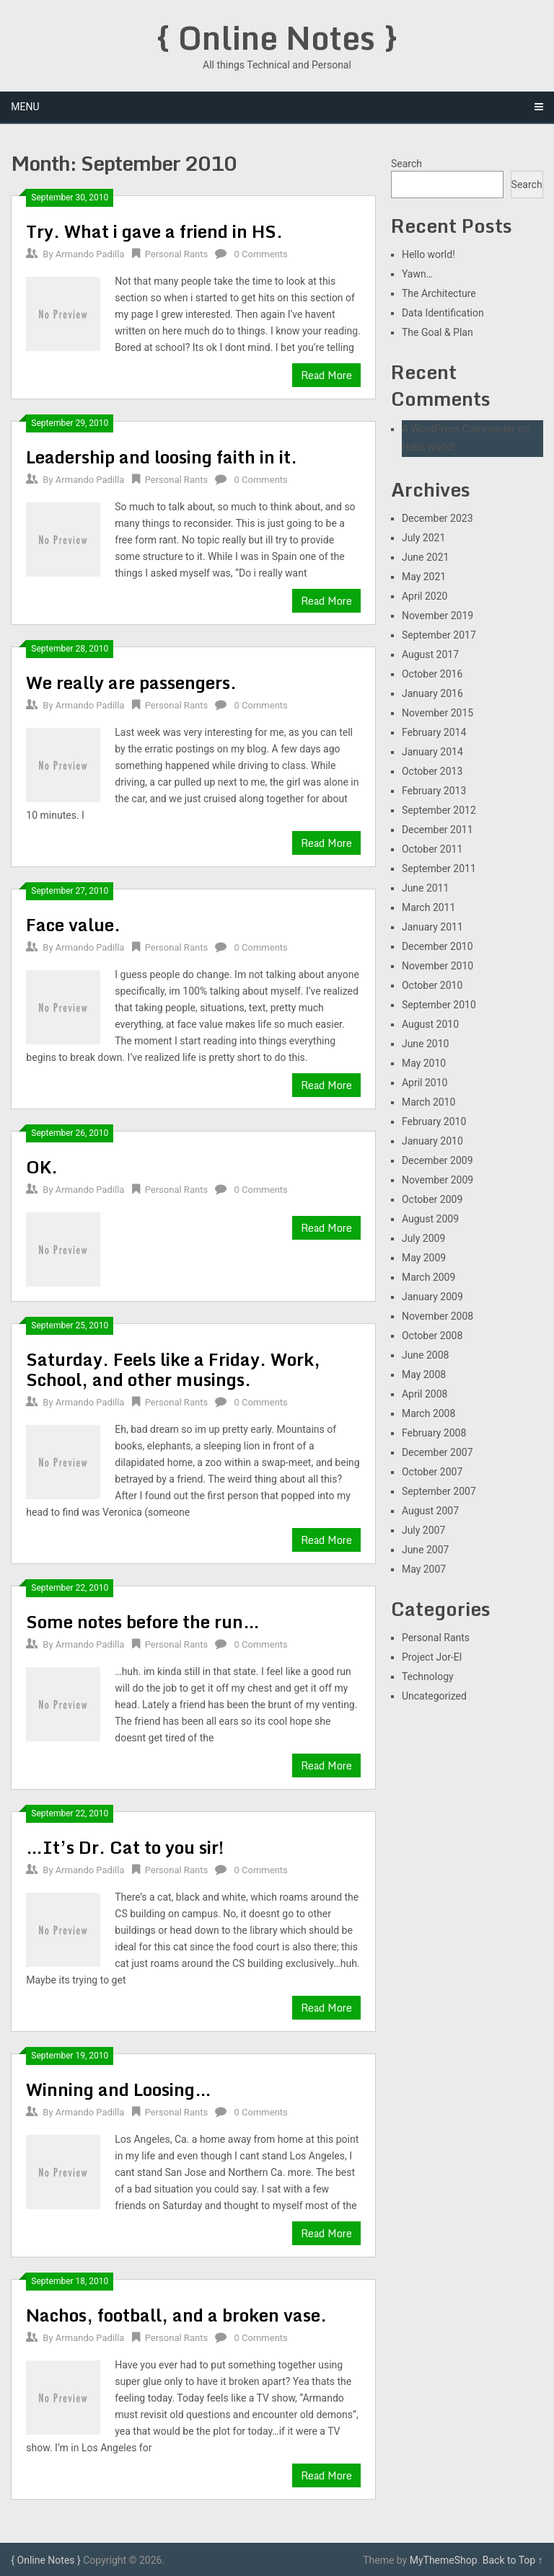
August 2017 (430, 654)
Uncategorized (434, 1696)
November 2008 (437, 1316)
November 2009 (437, 1180)
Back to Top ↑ (513, 2560)
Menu (25, 106)
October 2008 (432, 1335)
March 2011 (428, 907)
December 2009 (437, 1160)
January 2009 (432, 1296)
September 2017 (439, 635)
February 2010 (434, 1121)
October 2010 (432, 985)
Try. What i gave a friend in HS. (154, 231)
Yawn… (417, 274)
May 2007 (424, 1569)
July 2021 (423, 537)
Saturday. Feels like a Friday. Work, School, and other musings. (173, 1369)
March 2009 (428, 1277)
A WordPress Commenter (459, 429)
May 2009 (424, 1257)
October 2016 (432, 674)
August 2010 (430, 1024)
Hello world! (428, 254)
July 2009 (423, 1238)
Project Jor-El (432, 1657)
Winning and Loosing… (118, 2089)
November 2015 (437, 713)
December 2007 (437, 1452)
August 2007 (430, 1510)
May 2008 (424, 1374)
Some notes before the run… (143, 1621)
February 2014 (434, 732)
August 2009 (430, 1219)
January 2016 (432, 693)
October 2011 (432, 849)
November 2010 (437, 966)
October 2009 (432, 1199)
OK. (42, 1166)
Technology (428, 1676)
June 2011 (425, 888)
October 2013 (432, 771)
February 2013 (434, 790)
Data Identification (443, 313)
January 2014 (432, 752)
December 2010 (437, 946)
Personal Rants (176, 254)
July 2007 (423, 1530)
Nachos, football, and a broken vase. (176, 2315)
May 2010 (424, 1063)
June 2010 (425, 1043)
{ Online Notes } (277, 37)
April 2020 (425, 596)
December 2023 (437, 518)
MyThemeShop (444, 2560)
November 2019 (437, 615)
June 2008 (425, 1355)
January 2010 (432, 1141)
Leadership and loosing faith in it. (161, 457)
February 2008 (434, 1433)
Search (406, 163)
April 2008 (425, 1394)
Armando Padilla (90, 254)
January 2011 (432, 927)
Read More (326, 375)
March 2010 (428, 1102)
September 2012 (439, 810)
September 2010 (439, 1005)
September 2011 (439, 868)
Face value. (73, 924)
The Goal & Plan (437, 332)
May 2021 (424, 576)
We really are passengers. (131, 682)
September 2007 (439, 1491)
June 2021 (425, 557)
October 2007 (432, 1472)
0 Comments (261, 254)
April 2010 (425, 1082)
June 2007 (425, 1549)
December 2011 (437, 829)
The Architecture (439, 293)
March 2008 (428, 1413)
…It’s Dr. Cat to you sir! (125, 1847)
